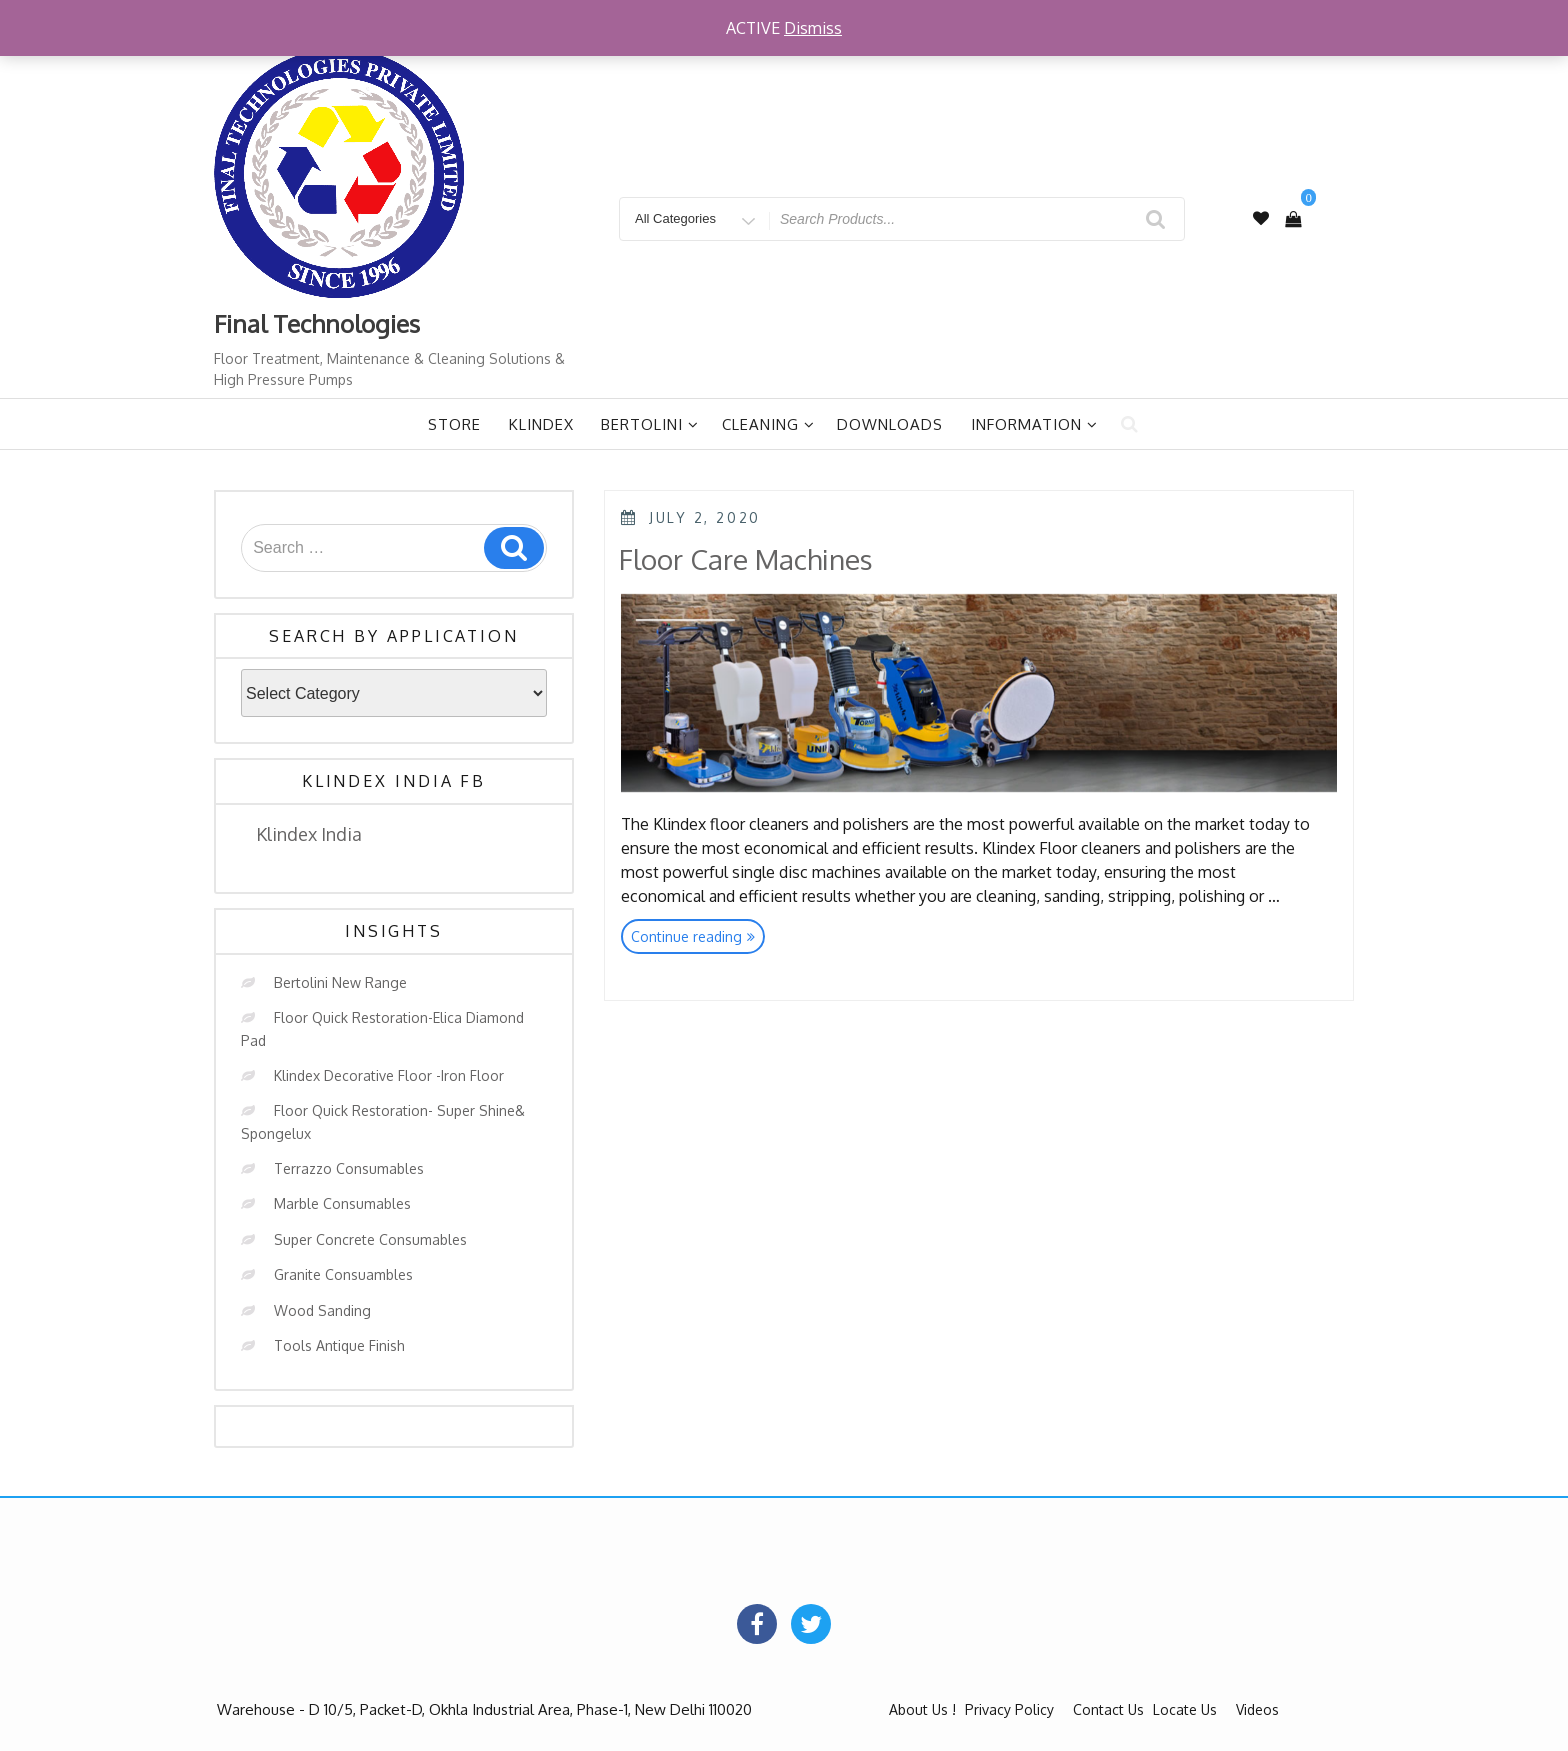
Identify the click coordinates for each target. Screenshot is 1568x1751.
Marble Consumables (342, 1203)
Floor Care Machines (746, 559)
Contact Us (1108, 1709)
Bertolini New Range (340, 982)
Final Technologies (317, 323)
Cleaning (768, 424)
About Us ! (922, 1709)
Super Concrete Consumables (370, 1239)
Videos (1257, 1709)
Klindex (541, 424)
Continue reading (698, 938)
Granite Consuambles (343, 1274)
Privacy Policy (1009, 1709)
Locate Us (1185, 1709)
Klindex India (309, 834)
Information (1034, 424)
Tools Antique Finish (339, 1345)
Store (454, 424)
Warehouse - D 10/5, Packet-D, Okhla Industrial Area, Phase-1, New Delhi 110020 (484, 1709)
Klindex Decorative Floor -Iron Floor (389, 1075)
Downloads (890, 424)
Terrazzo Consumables (349, 1168)
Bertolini (650, 424)
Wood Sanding (322, 1310)
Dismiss (813, 28)
